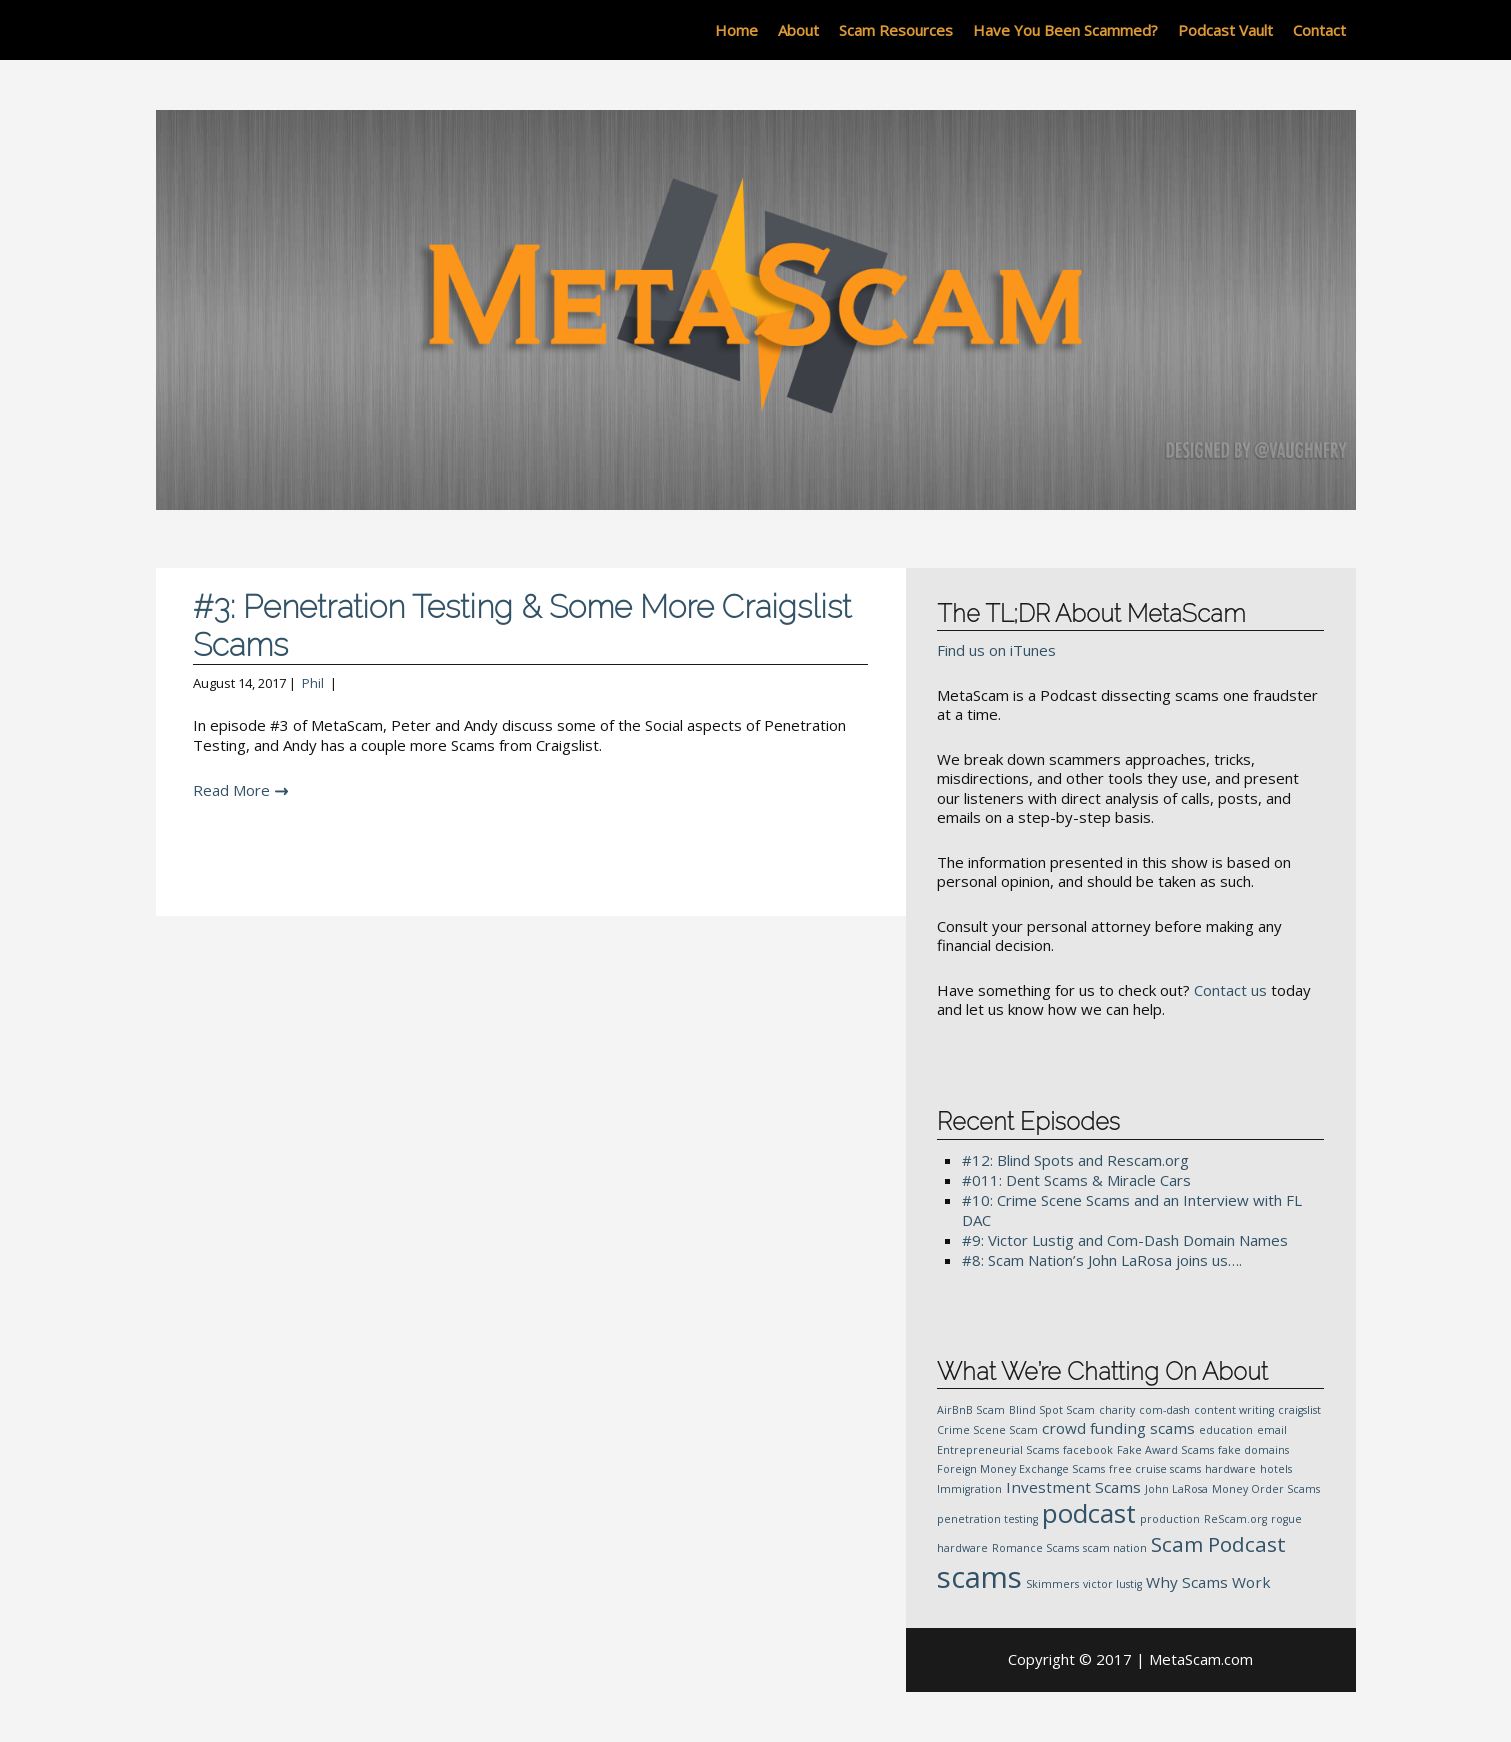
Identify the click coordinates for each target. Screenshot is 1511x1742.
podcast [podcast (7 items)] (1089, 1513)
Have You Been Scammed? (1065, 30)
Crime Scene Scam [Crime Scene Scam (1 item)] (987, 1430)
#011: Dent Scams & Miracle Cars (1076, 1180)
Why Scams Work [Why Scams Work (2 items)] (1208, 1582)
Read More (231, 790)
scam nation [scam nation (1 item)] (1115, 1548)
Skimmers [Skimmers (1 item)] (1052, 1584)
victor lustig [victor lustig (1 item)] (1112, 1584)
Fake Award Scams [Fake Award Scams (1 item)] (1165, 1450)
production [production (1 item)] (1170, 1519)
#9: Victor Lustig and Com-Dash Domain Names (1125, 1240)
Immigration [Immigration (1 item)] (969, 1489)
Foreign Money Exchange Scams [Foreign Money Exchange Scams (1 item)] (1021, 1469)
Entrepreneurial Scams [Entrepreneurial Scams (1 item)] (998, 1450)
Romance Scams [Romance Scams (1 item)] (1035, 1548)
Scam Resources (896, 30)
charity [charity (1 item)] (1117, 1410)
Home (736, 30)
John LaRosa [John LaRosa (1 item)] (1176, 1489)
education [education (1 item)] (1226, 1430)
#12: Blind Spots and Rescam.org (1075, 1160)
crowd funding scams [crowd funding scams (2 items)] (1118, 1428)
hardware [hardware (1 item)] (1230, 1469)
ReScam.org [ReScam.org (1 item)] (1235, 1519)
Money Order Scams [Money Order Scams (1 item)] (1266, 1489)
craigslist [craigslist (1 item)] (1299, 1410)
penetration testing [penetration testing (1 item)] (987, 1519)
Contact (1319, 30)
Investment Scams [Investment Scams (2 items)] (1073, 1487)
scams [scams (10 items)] (979, 1577)
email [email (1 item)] (1272, 1430)
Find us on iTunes (996, 650)
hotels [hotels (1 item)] (1276, 1469)
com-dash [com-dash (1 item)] (1164, 1410)
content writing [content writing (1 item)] (1234, 1410)
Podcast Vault (1225, 30)
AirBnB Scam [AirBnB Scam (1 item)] (971, 1410)
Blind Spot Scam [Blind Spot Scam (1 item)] (1052, 1410)
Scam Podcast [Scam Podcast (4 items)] (1218, 1544)
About (798, 30)
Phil (313, 683)
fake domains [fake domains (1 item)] (1253, 1450)
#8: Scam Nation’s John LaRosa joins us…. (1102, 1260)
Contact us (1230, 990)
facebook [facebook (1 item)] (1088, 1450)
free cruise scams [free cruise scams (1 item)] (1155, 1469)
